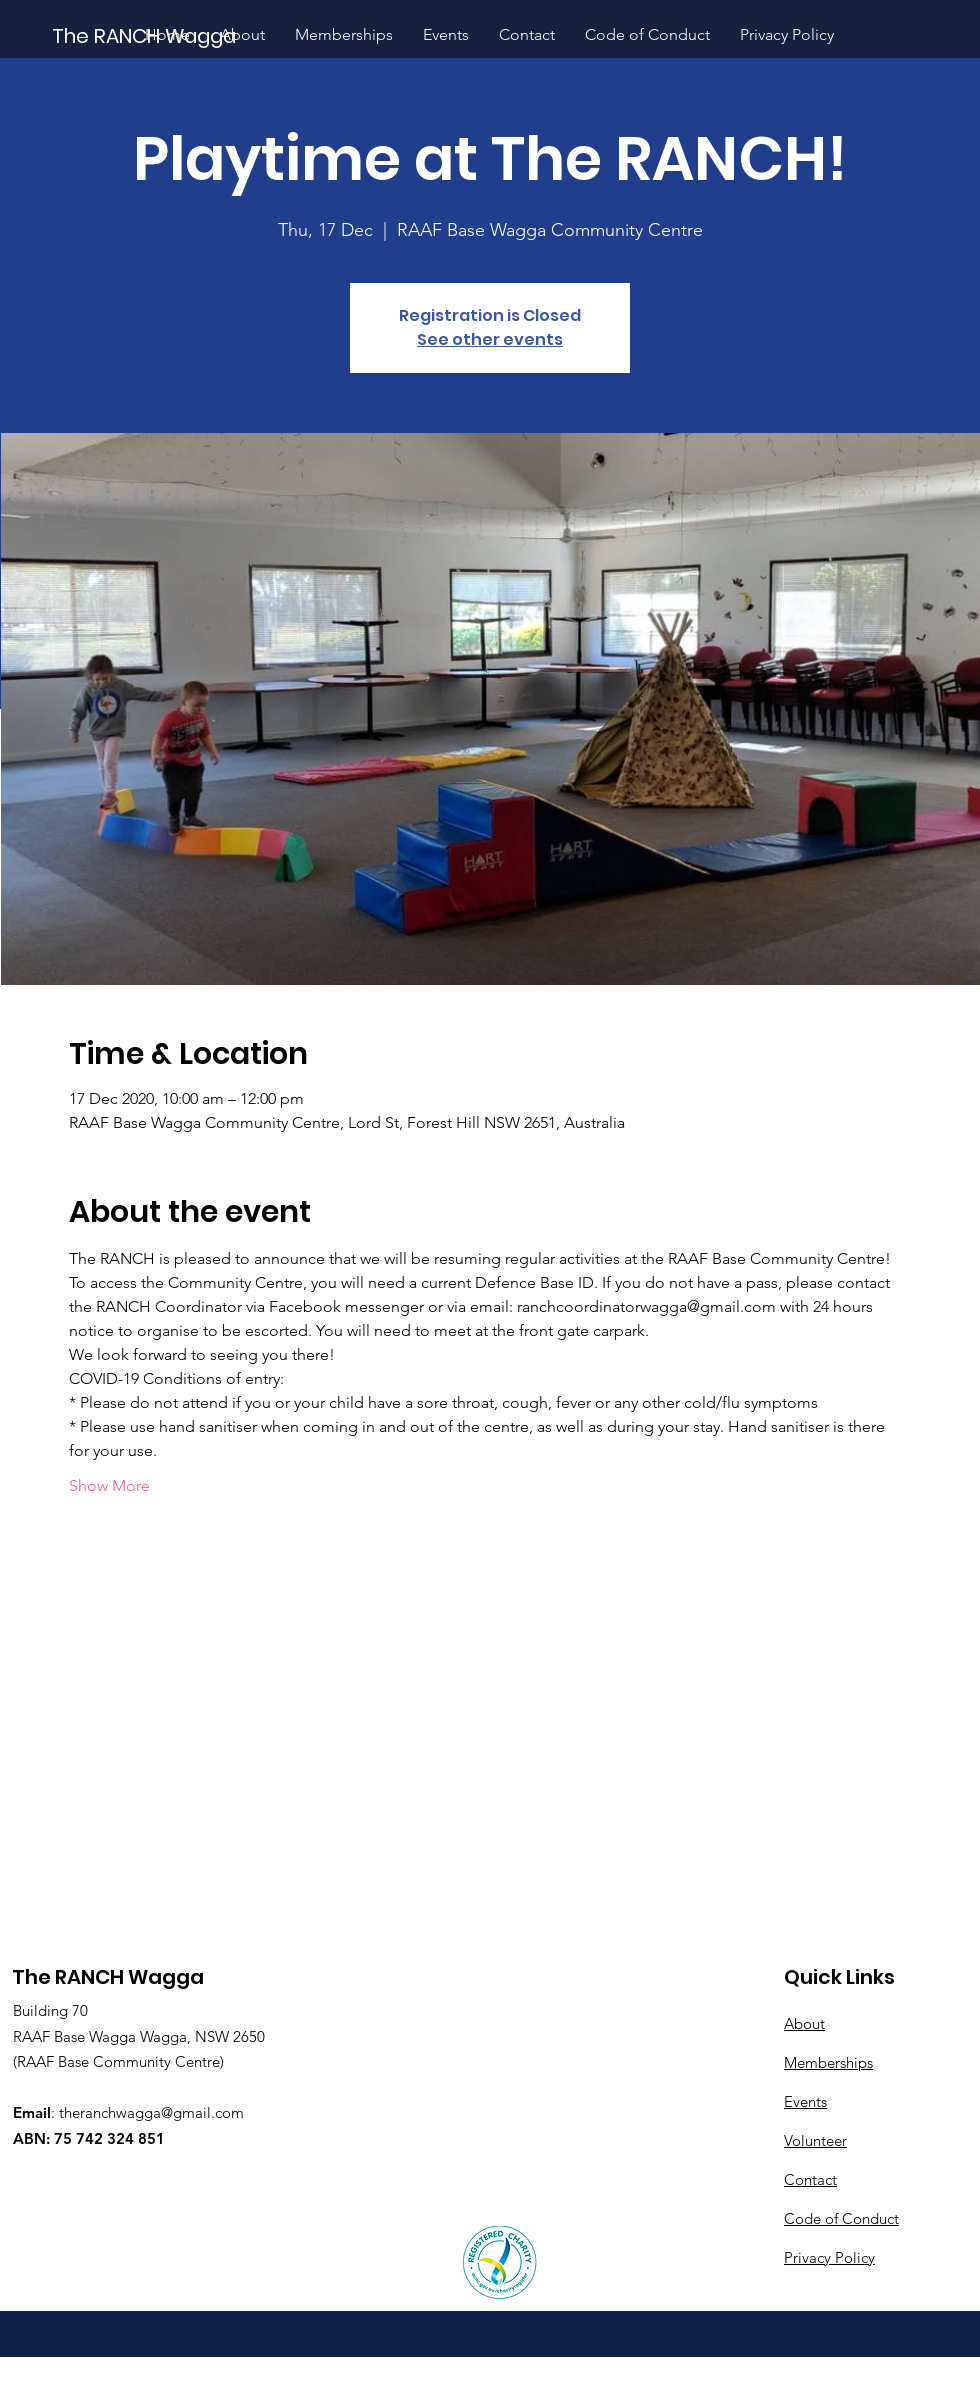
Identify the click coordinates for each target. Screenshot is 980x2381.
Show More (109, 1485)
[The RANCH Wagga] (145, 35)
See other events (490, 339)
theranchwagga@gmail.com (151, 2112)
